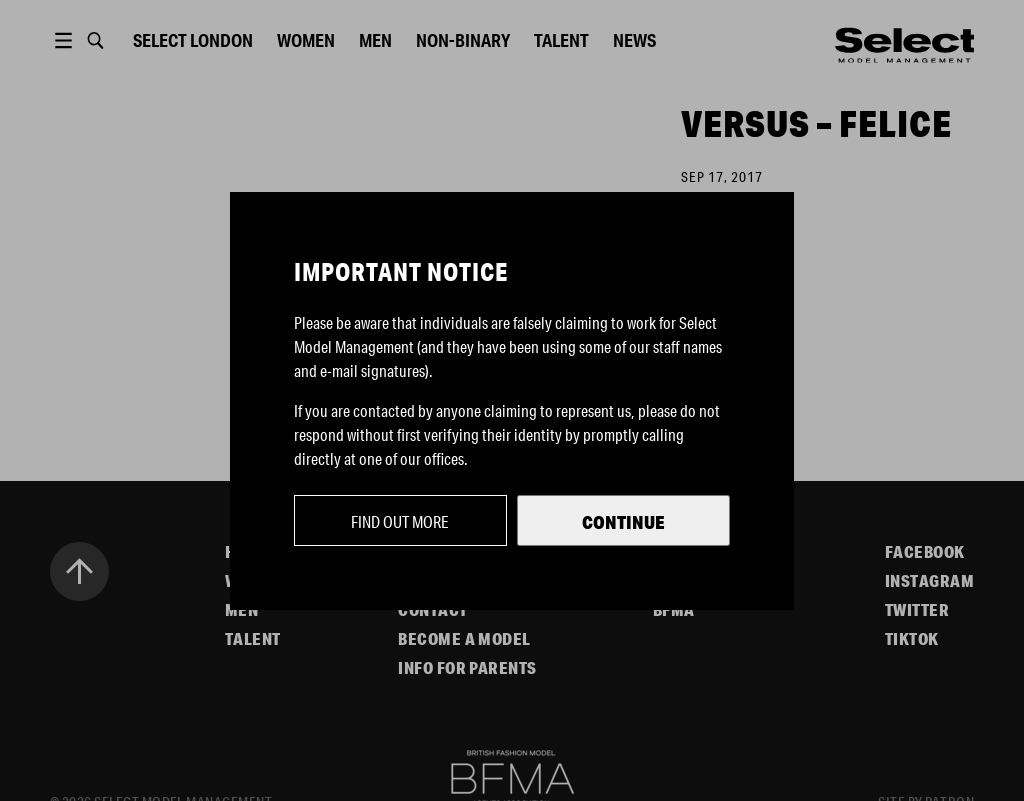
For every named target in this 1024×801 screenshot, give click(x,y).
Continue (623, 522)
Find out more (400, 521)
